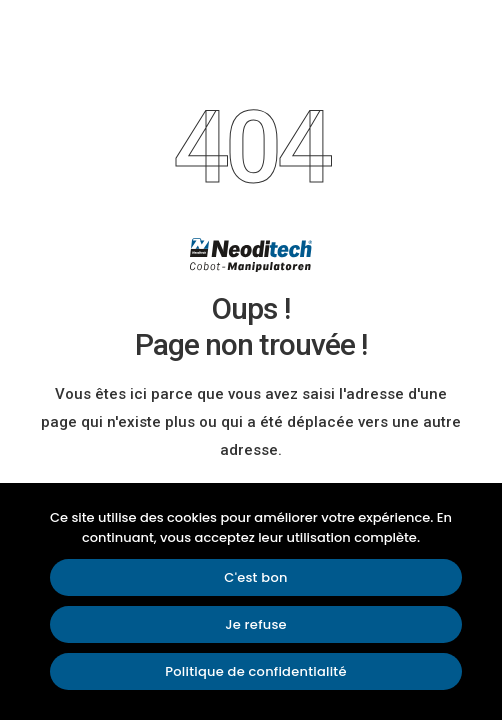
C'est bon (255, 577)
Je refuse (256, 624)
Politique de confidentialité (255, 671)
